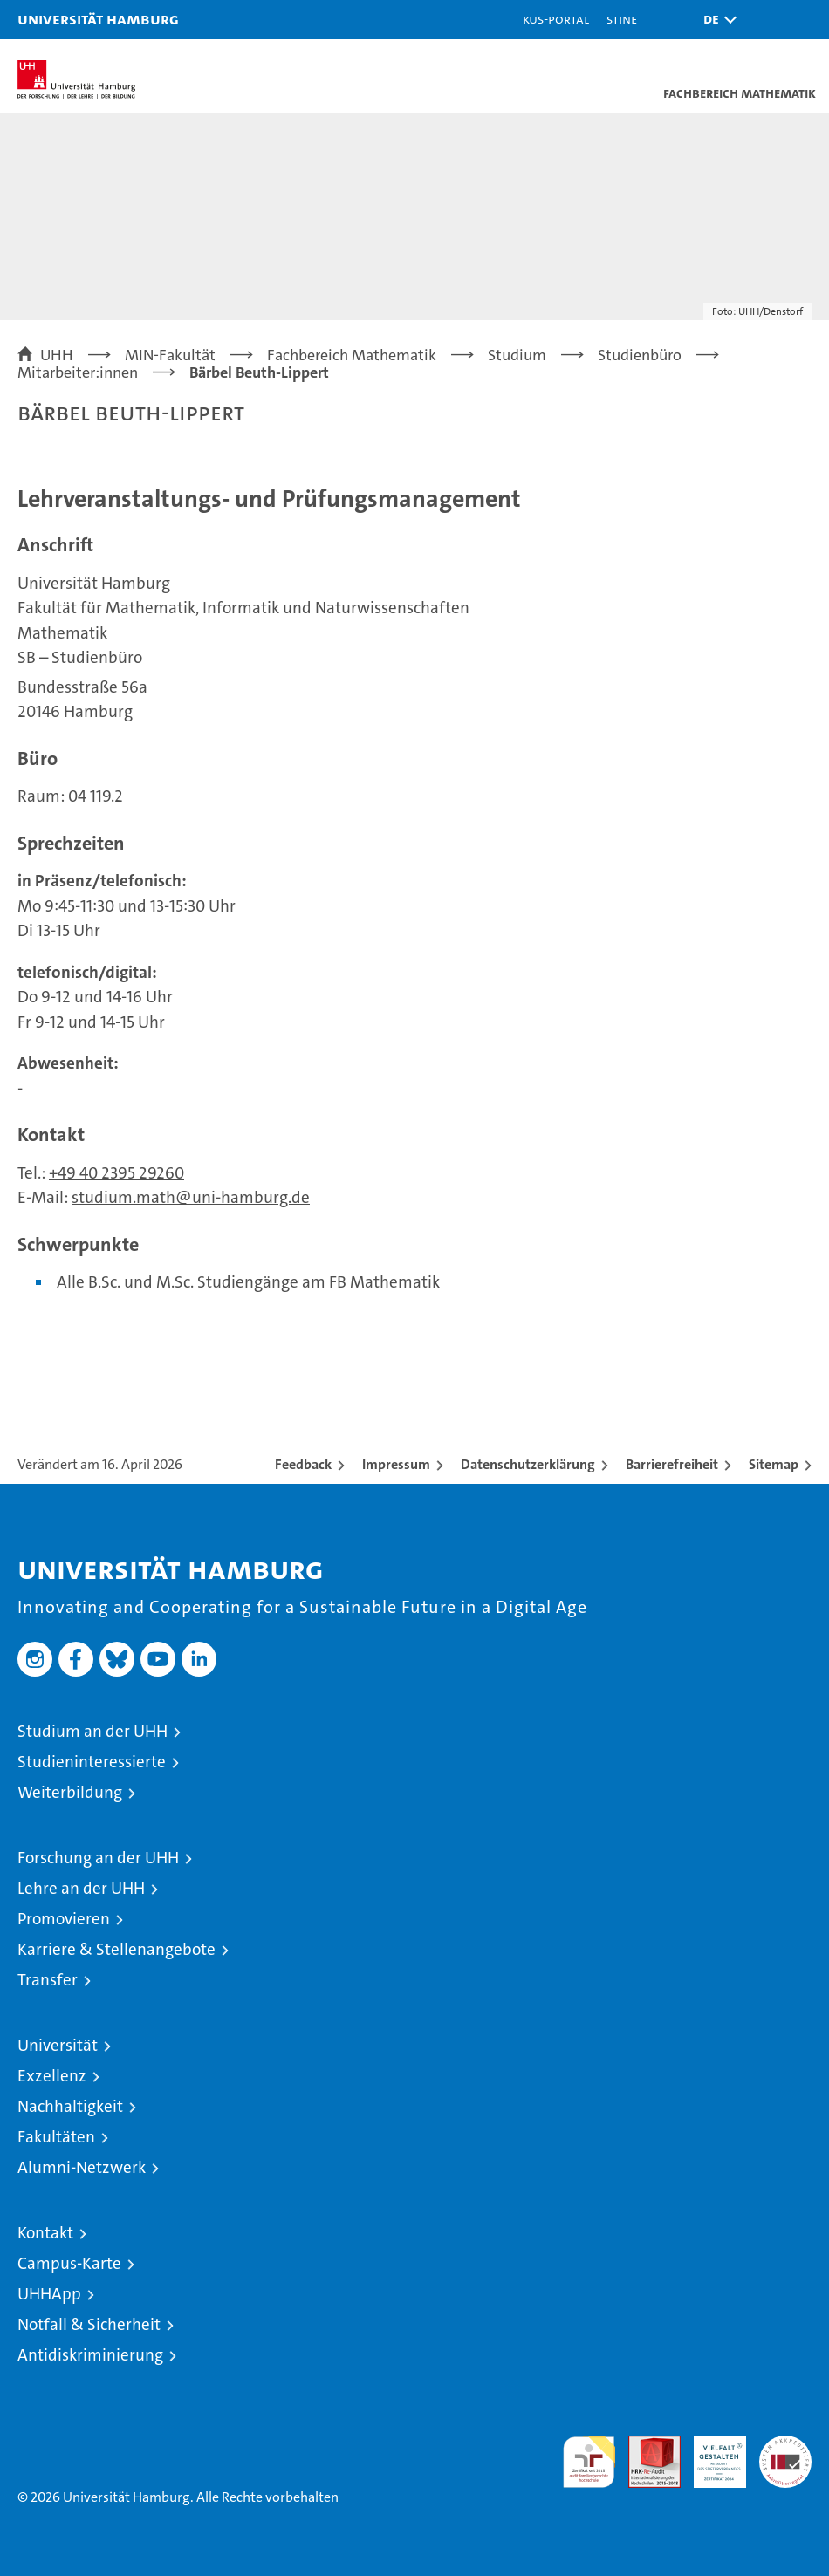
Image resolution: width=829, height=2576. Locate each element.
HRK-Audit (710, 2454)
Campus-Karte (69, 2263)
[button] (715, 19)
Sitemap (773, 1464)
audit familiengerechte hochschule (589, 2462)
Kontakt (45, 2233)
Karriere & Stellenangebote (116, 1949)
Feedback (303, 1464)
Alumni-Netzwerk (81, 2167)
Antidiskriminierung (90, 2355)
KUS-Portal (556, 19)
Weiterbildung (69, 1792)
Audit (644, 2445)
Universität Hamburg (98, 19)
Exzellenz (51, 2076)
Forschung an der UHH (98, 1858)
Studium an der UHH (92, 1731)
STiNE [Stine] (621, 19)
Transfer (47, 1980)
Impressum (396, 1464)
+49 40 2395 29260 (116, 1173)
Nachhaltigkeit (70, 2106)
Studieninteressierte (91, 1762)
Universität (57, 2045)
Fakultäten (56, 2137)
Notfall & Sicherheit (89, 2324)
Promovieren (63, 1919)
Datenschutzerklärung (528, 1464)
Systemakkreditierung (785, 2445)
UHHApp (49, 2294)
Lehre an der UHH (81, 1888)
